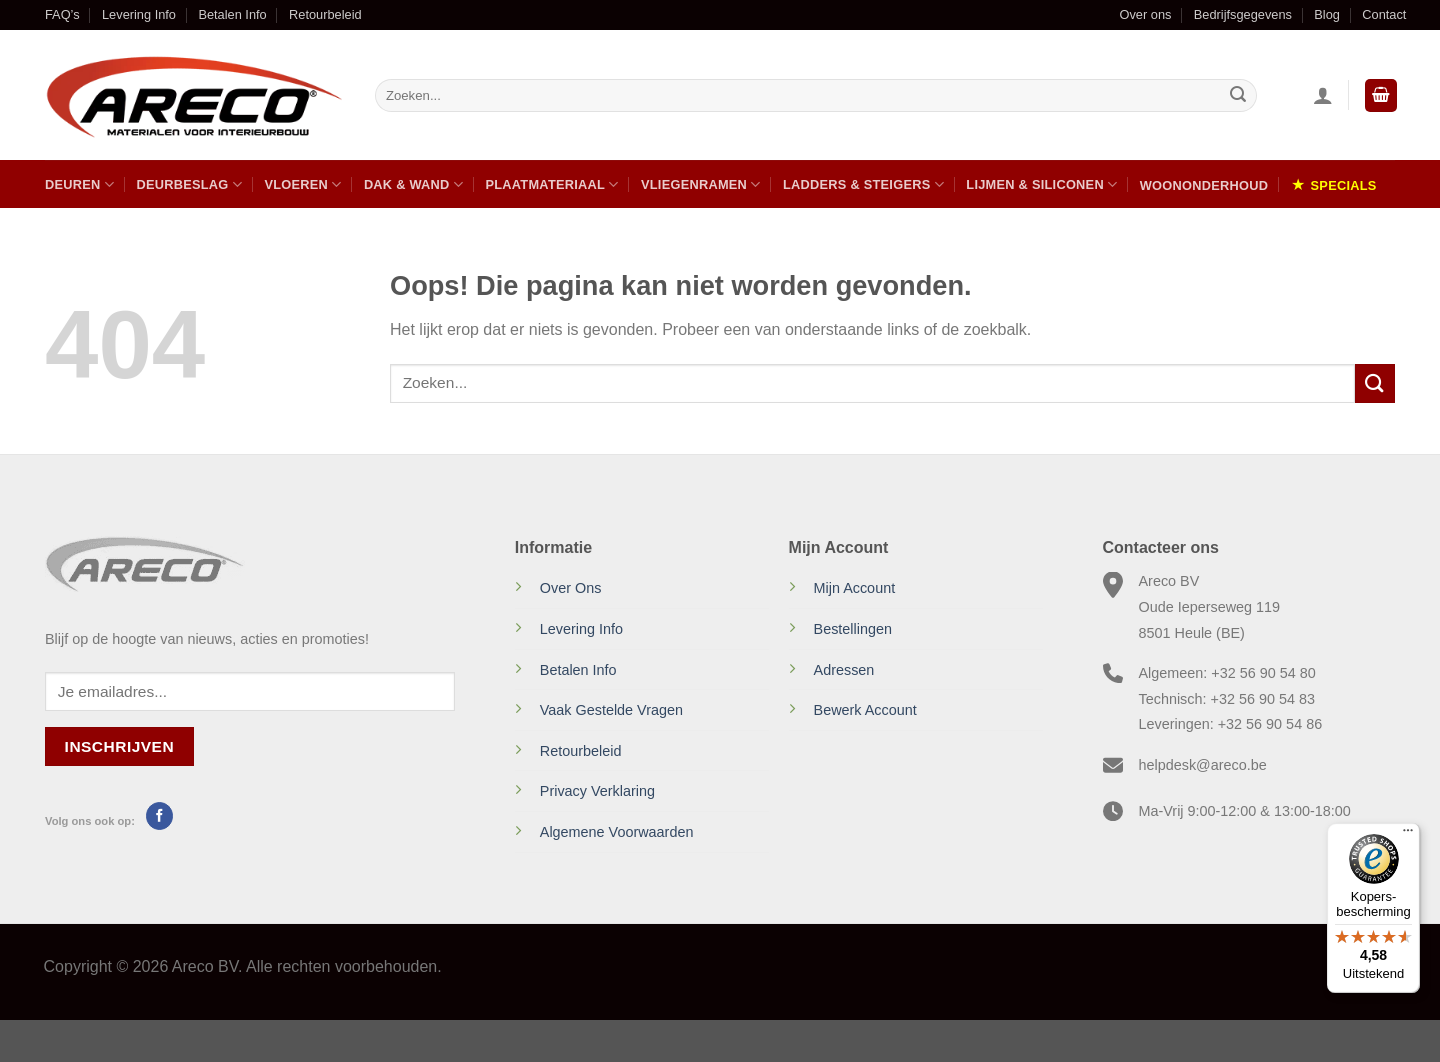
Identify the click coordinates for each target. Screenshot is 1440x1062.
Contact (1384, 14)
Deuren (79, 184)
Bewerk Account (865, 710)
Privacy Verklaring (597, 791)
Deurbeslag (189, 184)
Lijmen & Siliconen (1041, 184)
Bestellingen (853, 629)
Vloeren (302, 184)
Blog (1327, 14)
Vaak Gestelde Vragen (611, 710)
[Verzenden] (1238, 96)
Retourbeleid (325, 14)
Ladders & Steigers (863, 184)
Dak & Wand (413, 184)
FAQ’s (62, 14)
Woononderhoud (1204, 185)
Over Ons (571, 588)
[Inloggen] (1323, 95)
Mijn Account (855, 588)
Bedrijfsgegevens (1243, 14)
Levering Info (139, 14)
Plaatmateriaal (551, 184)
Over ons (1145, 14)
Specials (1344, 185)
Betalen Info (232, 14)
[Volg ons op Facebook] (159, 816)
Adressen (844, 670)
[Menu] (1408, 835)
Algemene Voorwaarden (617, 832)
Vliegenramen (701, 184)
